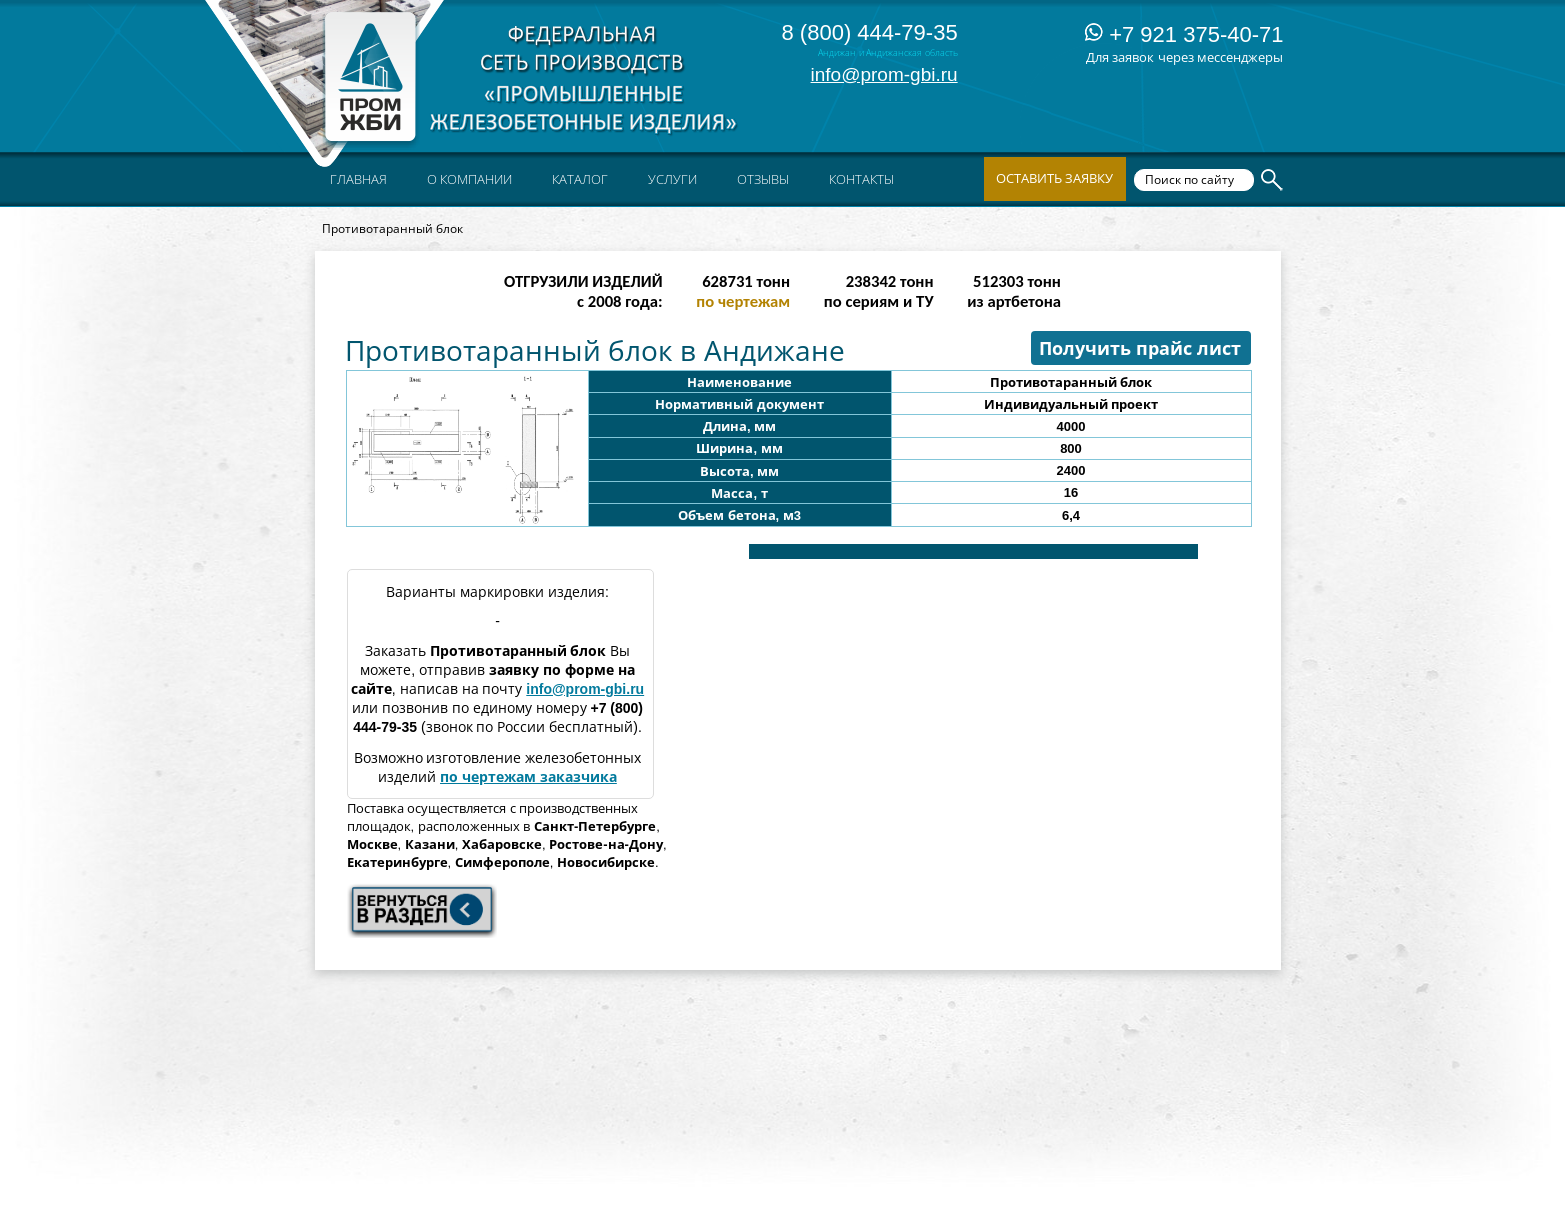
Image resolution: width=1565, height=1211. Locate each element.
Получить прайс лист (1140, 349)
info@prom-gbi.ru (884, 74)
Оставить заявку (1055, 178)
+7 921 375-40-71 (1184, 34)
